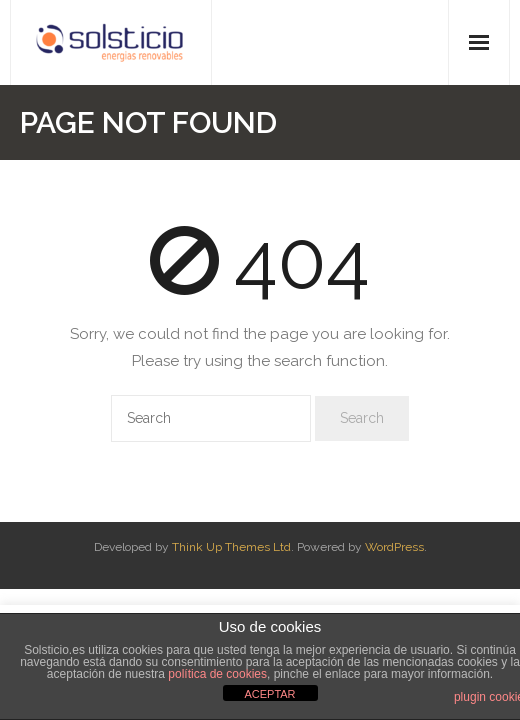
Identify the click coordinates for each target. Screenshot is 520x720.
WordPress (394, 547)
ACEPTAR (269, 694)
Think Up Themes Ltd (231, 547)
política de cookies (217, 674)
